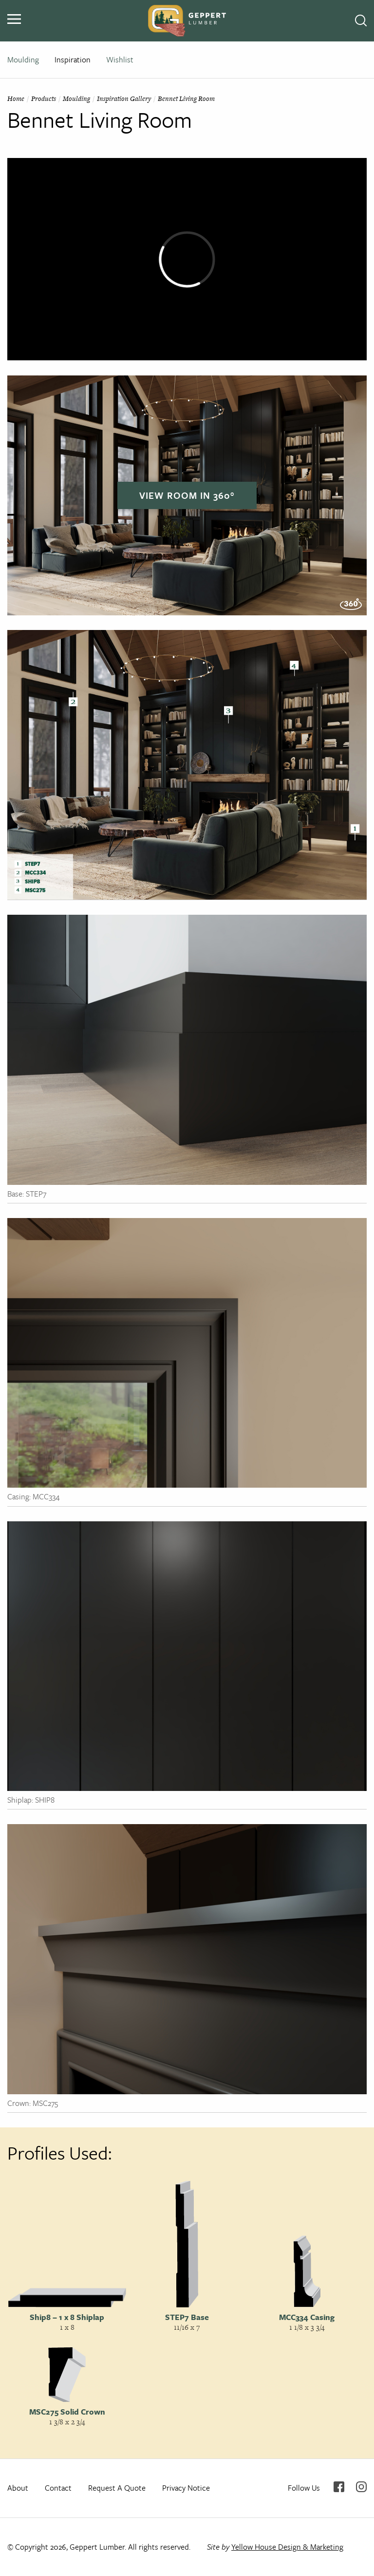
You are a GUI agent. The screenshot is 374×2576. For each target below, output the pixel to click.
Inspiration (73, 59)
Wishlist (119, 59)
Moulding (23, 59)
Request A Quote (117, 2488)
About (17, 2488)
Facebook (339, 2486)
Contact (58, 2488)
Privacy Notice (186, 2488)
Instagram (361, 2486)
